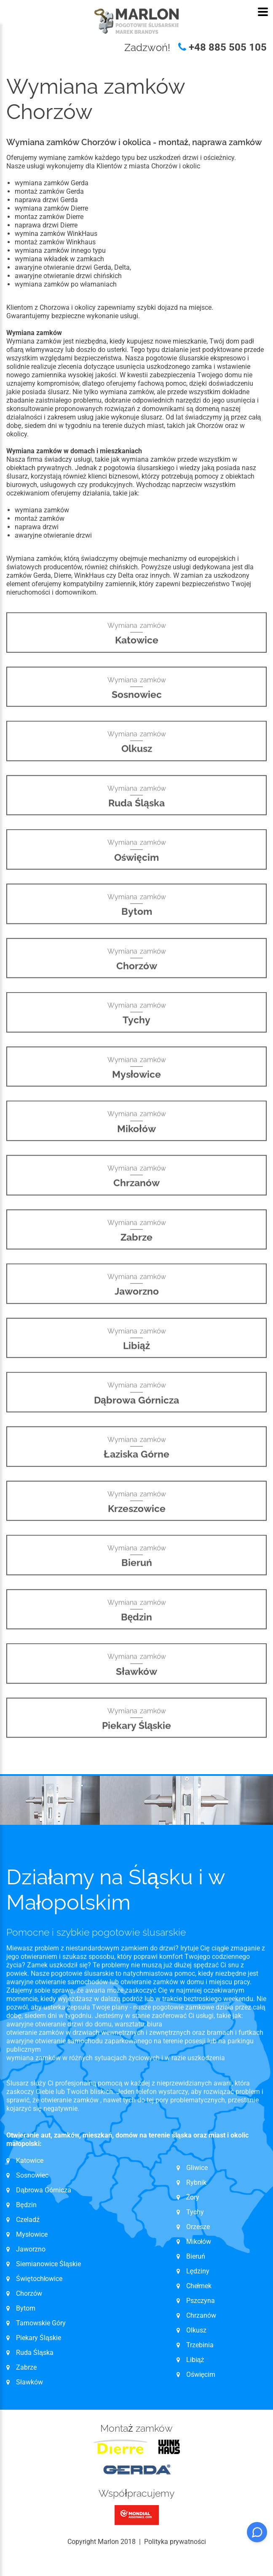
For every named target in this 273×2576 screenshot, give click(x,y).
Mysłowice (32, 2234)
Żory (193, 2197)
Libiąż (195, 2360)
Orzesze (198, 2227)
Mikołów (198, 2242)
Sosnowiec (32, 2175)
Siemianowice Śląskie (48, 2264)
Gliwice (197, 2168)
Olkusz (196, 2330)
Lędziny (198, 2271)
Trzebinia (200, 2345)
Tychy (195, 2212)
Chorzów (29, 2293)
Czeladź (28, 2220)
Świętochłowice (39, 2279)
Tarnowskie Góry (41, 2323)
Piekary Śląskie (38, 2338)
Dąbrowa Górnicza (43, 2190)
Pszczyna (200, 2301)
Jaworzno (31, 2249)
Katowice (29, 2161)
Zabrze (26, 2367)
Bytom (25, 2308)
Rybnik (196, 2182)
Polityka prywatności (175, 2542)
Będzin (26, 2205)
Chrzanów (201, 2315)
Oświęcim (201, 2374)
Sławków (29, 2382)
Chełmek (199, 2286)
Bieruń (195, 2256)
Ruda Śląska (35, 2353)
